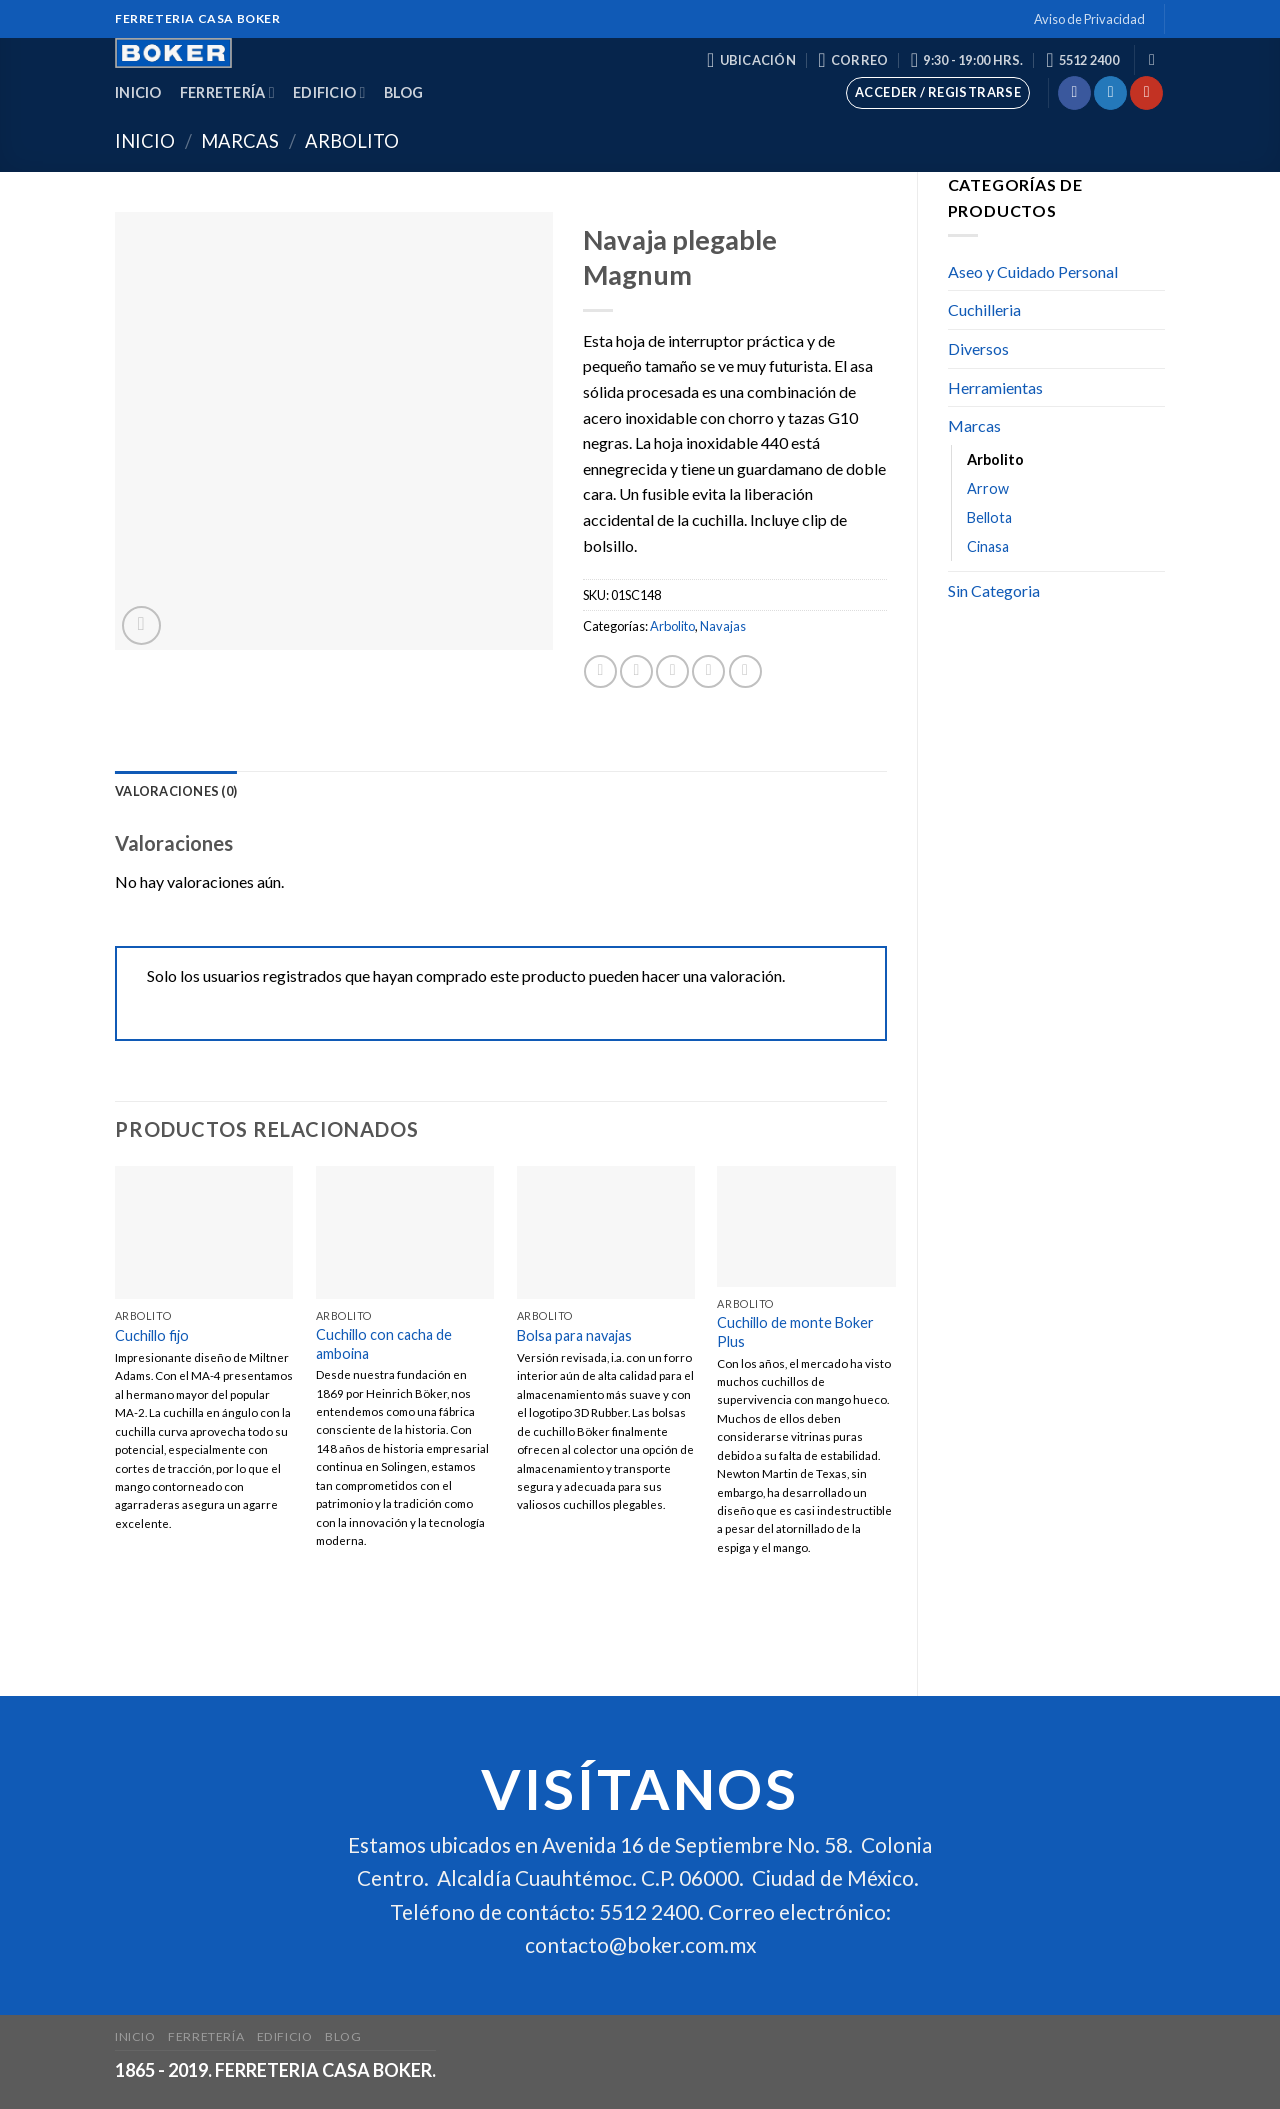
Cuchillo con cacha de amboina (384, 1344)
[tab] (176, 791)
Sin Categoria (994, 590)
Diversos (978, 348)
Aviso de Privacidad (1089, 19)
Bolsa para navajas (574, 1335)
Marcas (240, 141)
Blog (404, 92)
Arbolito (352, 141)
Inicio (138, 92)
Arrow (988, 488)
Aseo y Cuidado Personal (1033, 271)
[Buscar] (1157, 59)
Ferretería (227, 92)
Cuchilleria (984, 309)
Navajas (723, 626)
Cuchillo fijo (152, 1335)
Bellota (989, 517)
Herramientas (995, 387)
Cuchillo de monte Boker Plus (795, 1332)
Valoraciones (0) (176, 791)
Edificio (329, 92)
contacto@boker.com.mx (640, 1944)
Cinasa (988, 546)
